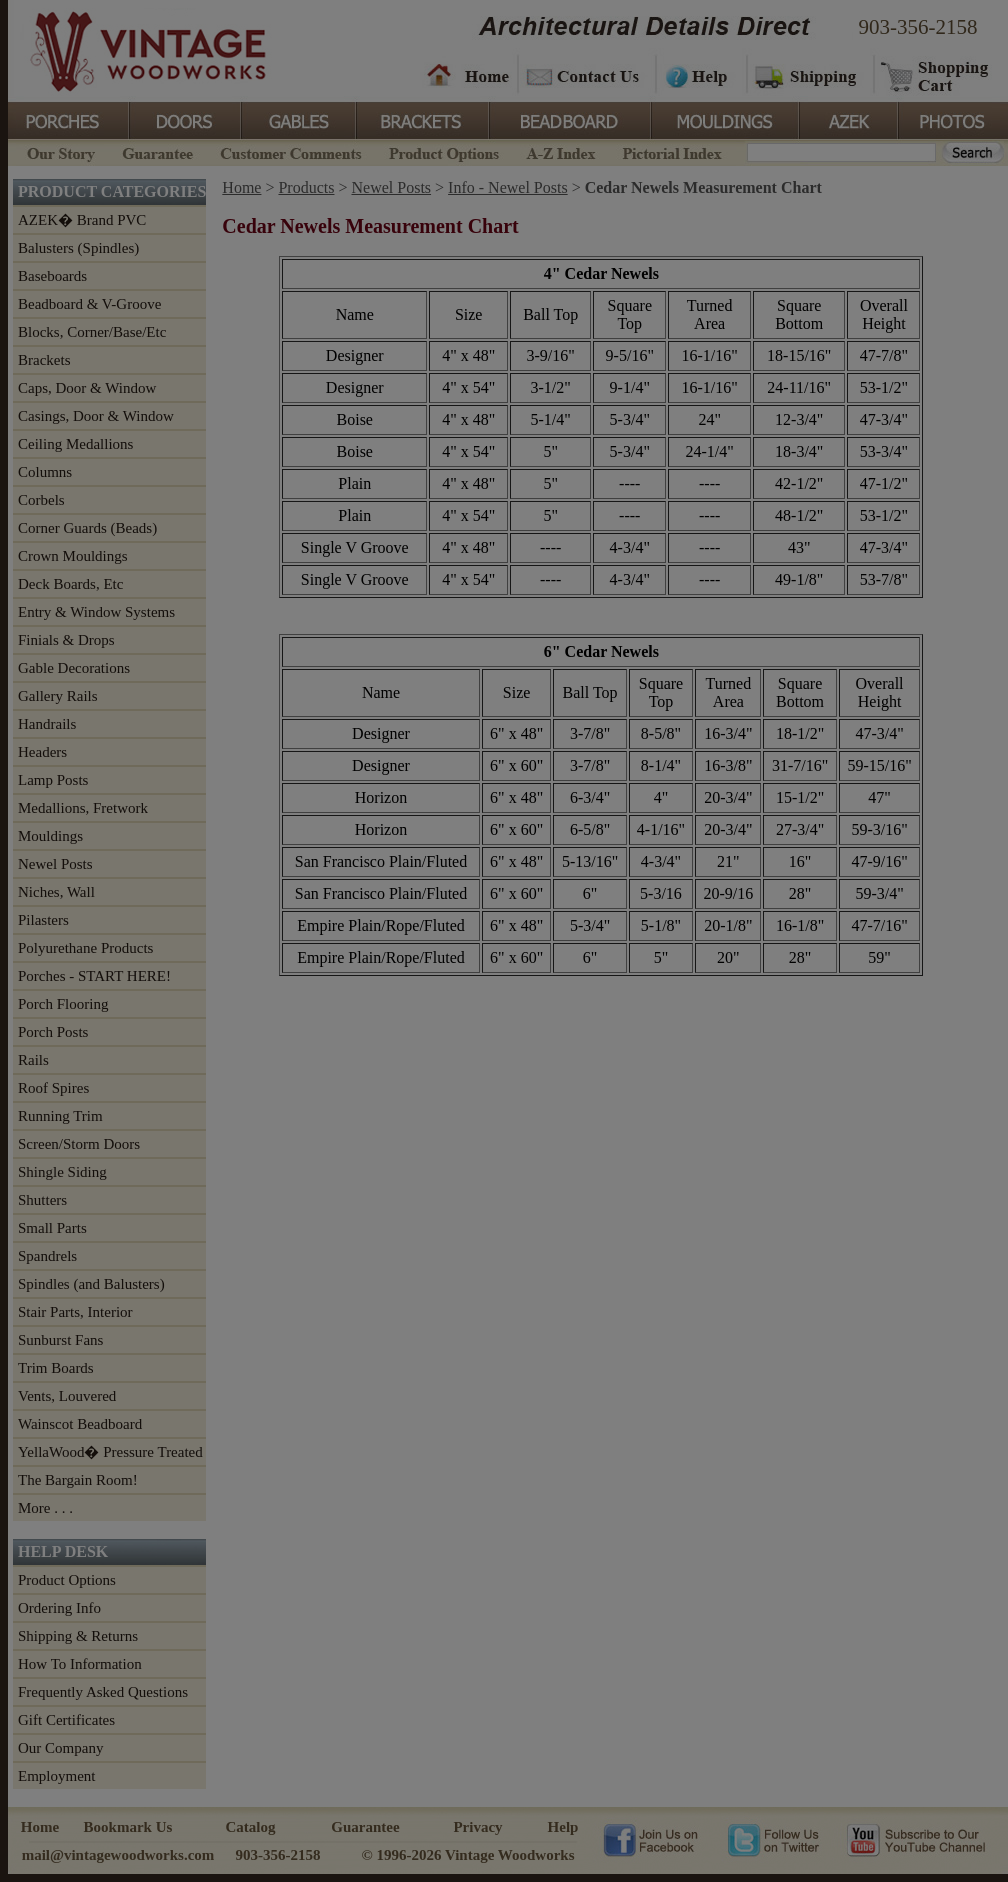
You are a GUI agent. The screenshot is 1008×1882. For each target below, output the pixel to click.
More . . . (45, 1508)
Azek (847, 119)
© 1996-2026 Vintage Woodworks (467, 1855)
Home (468, 75)
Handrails (47, 724)
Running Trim (60, 1116)
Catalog (251, 1827)
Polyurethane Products (85, 948)
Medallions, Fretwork (83, 808)
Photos (952, 119)
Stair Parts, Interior (75, 1312)
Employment (57, 1776)
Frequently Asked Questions (103, 1692)
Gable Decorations (74, 668)
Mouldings (723, 119)
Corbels (41, 500)
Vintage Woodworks (133, 50)
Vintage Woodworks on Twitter (775, 1839)
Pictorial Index (670, 151)
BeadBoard (568, 119)
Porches (68, 119)
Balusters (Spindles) (78, 248)
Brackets (420, 119)
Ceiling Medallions (75, 444)
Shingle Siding (62, 1172)
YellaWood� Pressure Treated (110, 1452)
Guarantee (158, 151)
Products (306, 187)
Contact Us (585, 75)
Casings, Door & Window (96, 416)
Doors (184, 119)
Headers (42, 752)
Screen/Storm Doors (79, 1144)
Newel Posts (55, 864)
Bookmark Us (128, 1827)
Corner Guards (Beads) (87, 528)
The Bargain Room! (78, 1480)
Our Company (60, 1748)
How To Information (80, 1664)
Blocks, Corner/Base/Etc (92, 332)
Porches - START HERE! (94, 976)
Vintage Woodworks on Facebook (650, 1839)
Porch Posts (53, 1032)
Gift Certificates (66, 1720)
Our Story (58, 151)
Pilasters (43, 920)
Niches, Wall (56, 892)
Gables (297, 119)
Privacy (477, 1827)
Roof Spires (53, 1088)
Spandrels (47, 1256)
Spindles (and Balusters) (91, 1284)
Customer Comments (290, 151)
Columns (45, 472)
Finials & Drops (66, 640)
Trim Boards (56, 1368)
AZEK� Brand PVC (82, 220)
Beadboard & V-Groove (89, 304)
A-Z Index (560, 151)
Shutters (42, 1200)
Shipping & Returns (78, 1636)
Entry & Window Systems (96, 612)
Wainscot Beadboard (80, 1424)
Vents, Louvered (67, 1396)
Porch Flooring (63, 1004)
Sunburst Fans (60, 1340)
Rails (33, 1060)
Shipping (808, 75)
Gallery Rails (58, 696)
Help (698, 75)
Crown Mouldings (73, 556)
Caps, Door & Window (87, 388)
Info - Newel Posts (508, 187)
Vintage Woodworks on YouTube (915, 1839)
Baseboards (52, 276)
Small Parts (52, 1228)
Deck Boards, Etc (70, 584)
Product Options (443, 151)
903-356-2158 (918, 27)
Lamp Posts (53, 780)
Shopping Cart (935, 75)
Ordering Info (59, 1608)
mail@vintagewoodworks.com (118, 1855)
